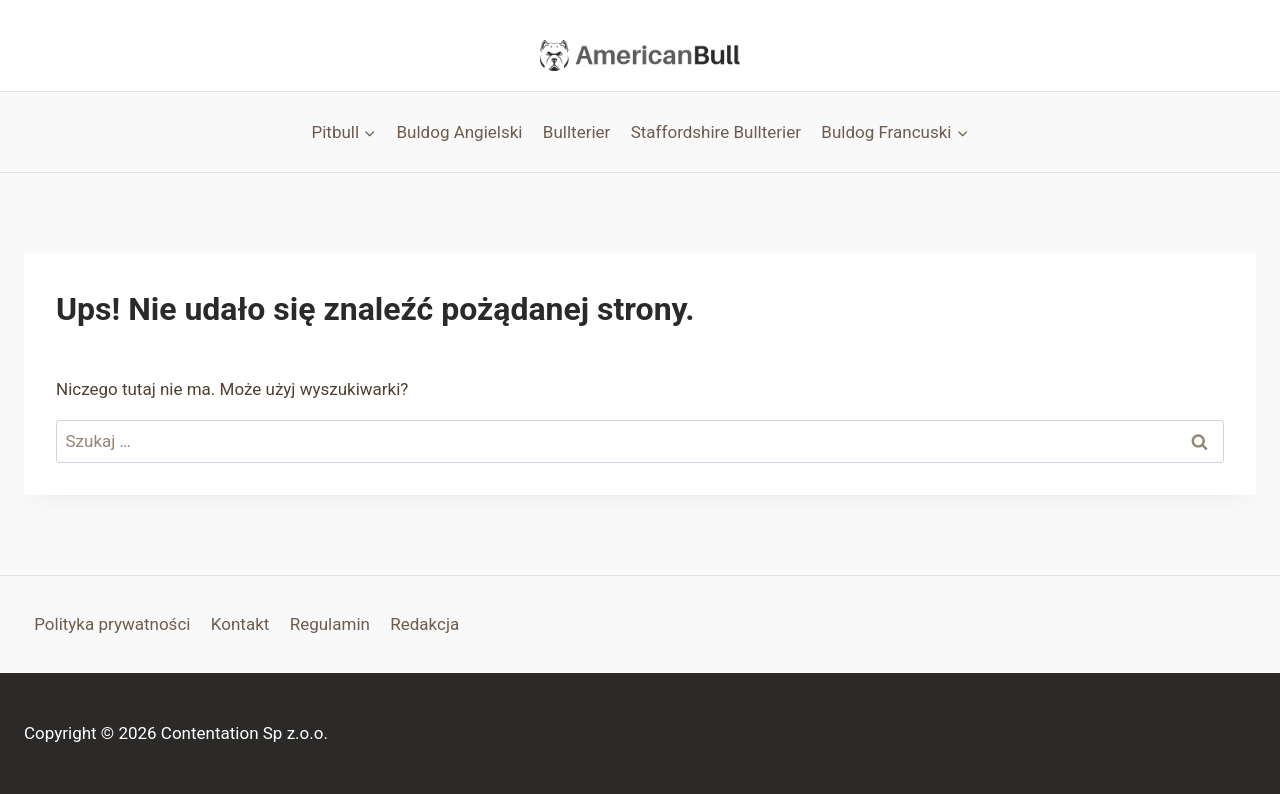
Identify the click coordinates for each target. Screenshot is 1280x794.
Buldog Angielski (460, 132)
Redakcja (424, 624)
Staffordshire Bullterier (716, 132)
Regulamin (330, 624)
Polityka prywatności (112, 624)
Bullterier (576, 132)
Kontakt (240, 624)
